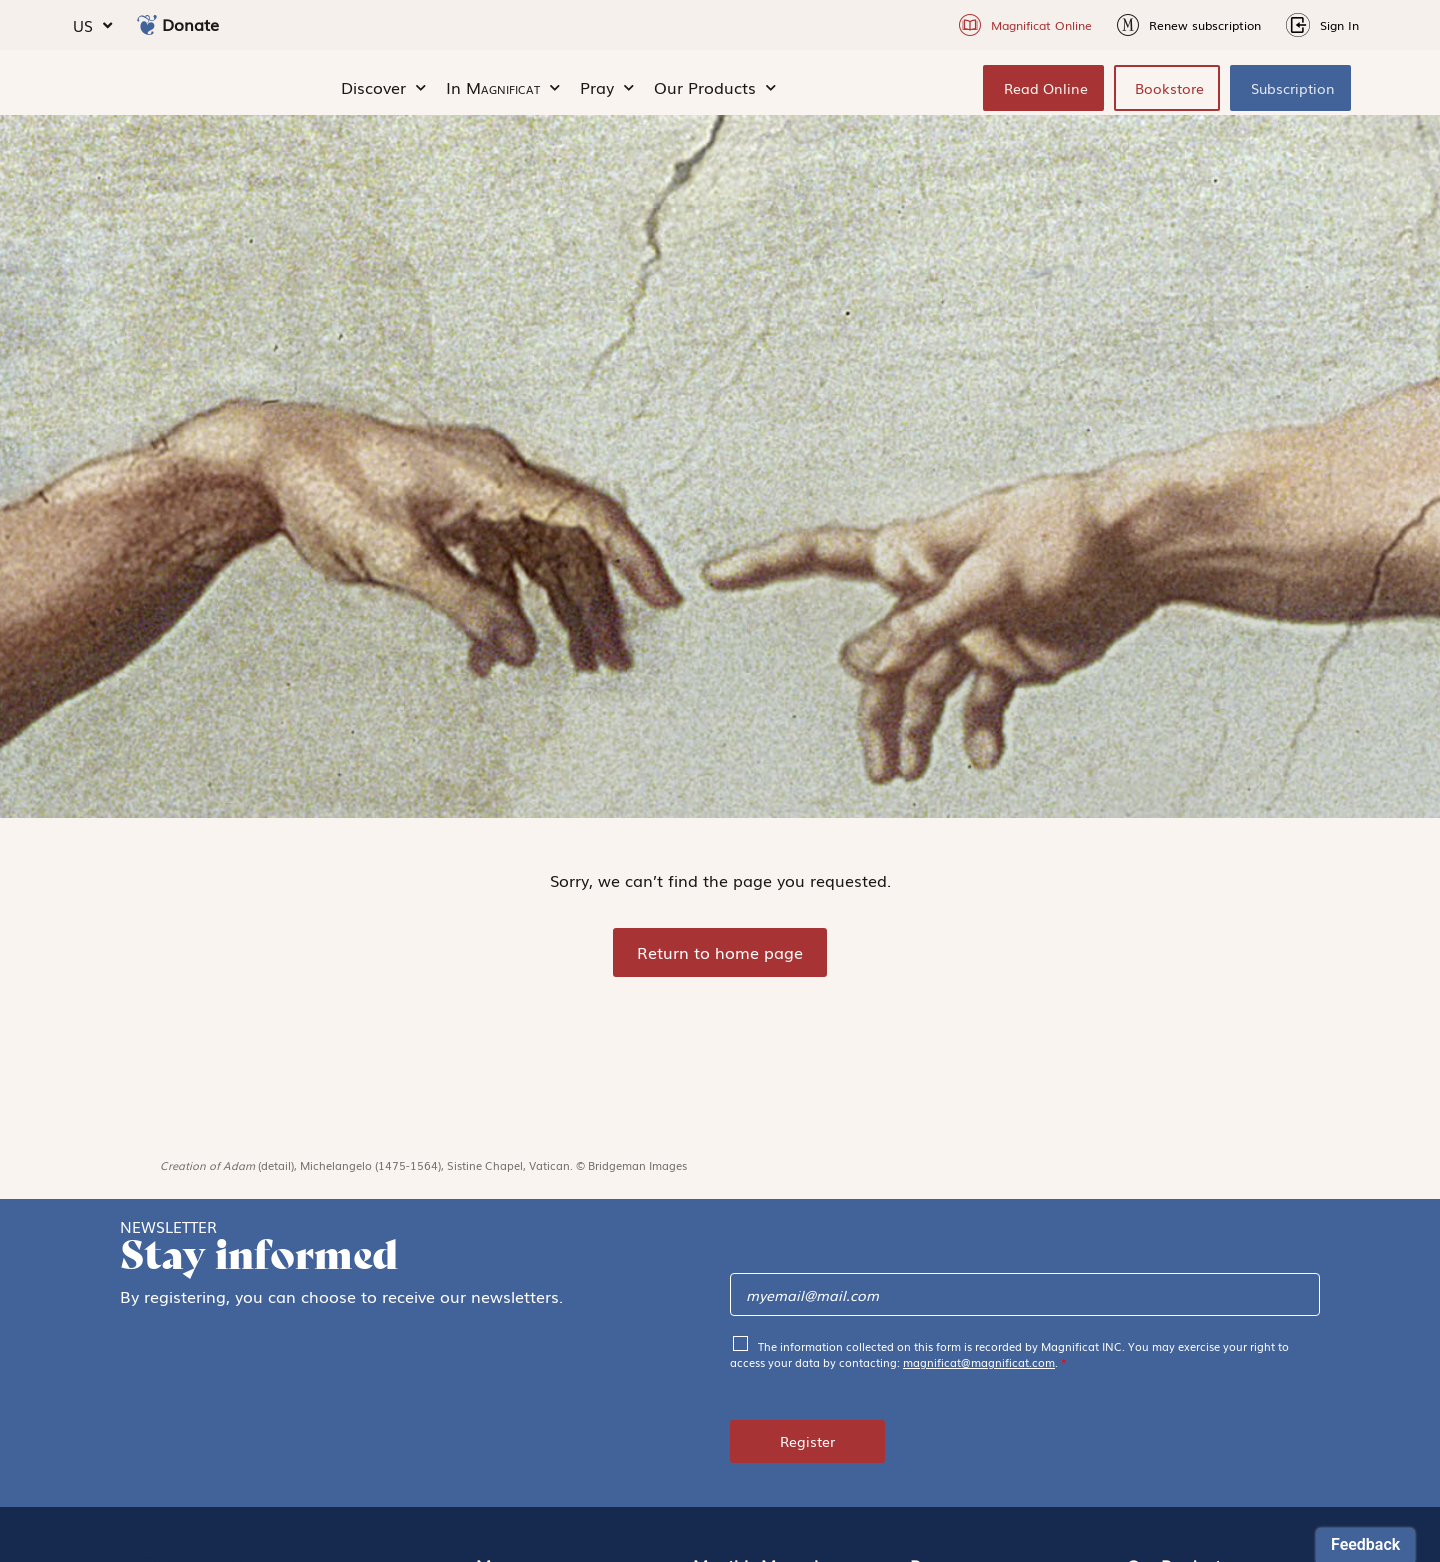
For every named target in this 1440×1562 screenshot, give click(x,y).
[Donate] (147, 25)
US (92, 25)
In (503, 96)
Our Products (715, 96)
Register (807, 1458)
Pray (607, 96)
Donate (190, 24)
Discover (383, 96)
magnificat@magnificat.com (979, 1379)
